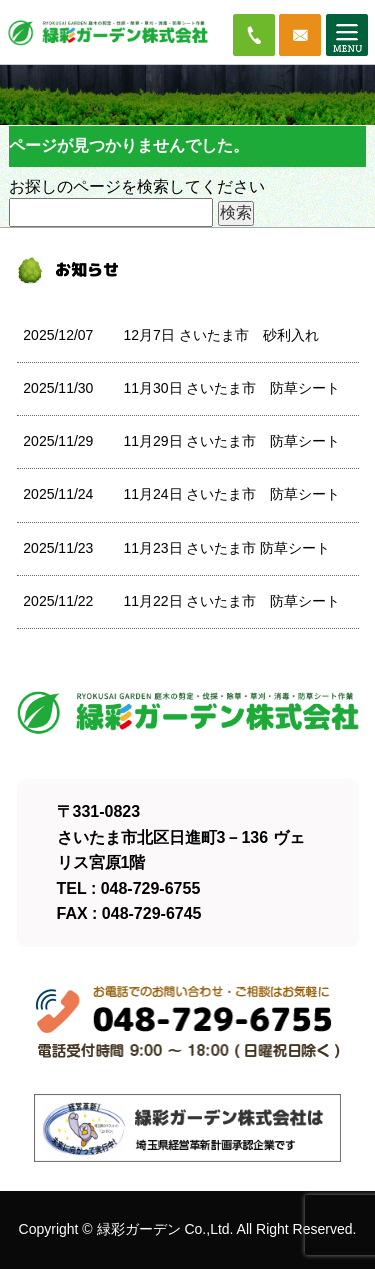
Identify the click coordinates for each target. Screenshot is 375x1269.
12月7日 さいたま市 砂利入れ (220, 335)
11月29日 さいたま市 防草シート (231, 441)
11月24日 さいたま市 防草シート (231, 494)
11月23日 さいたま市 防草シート (226, 548)
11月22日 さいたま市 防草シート (231, 601)
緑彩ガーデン (139, 1229)
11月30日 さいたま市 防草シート (231, 388)
